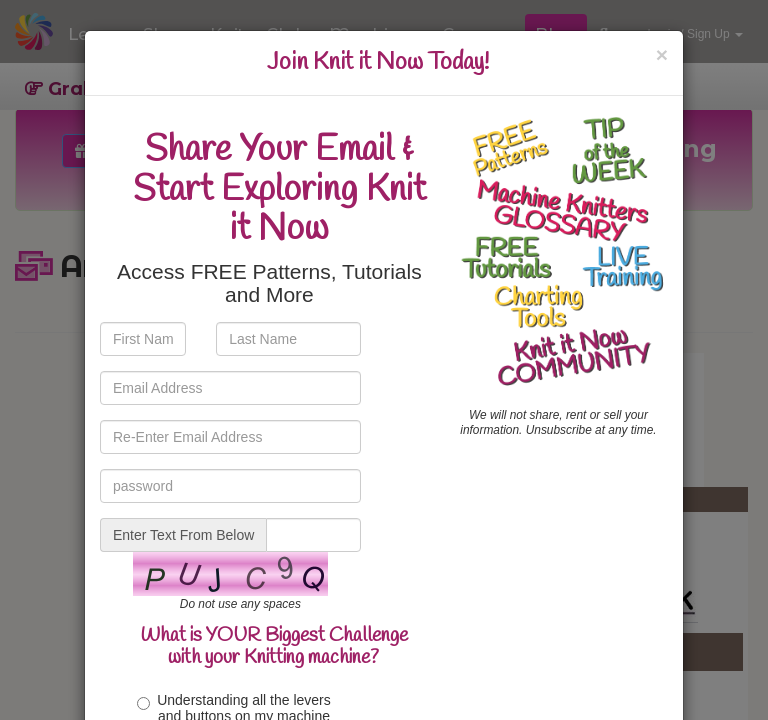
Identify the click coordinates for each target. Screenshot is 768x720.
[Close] (662, 54)
